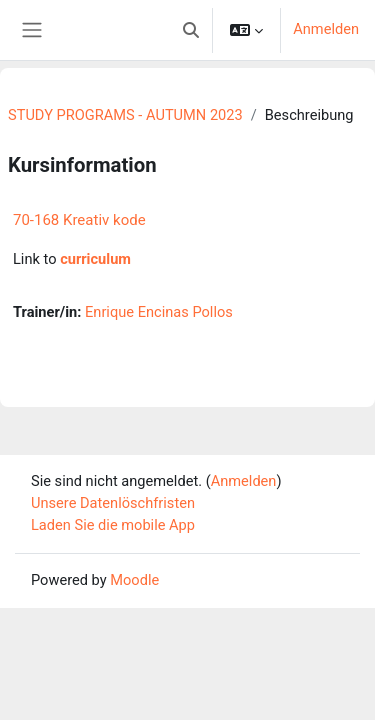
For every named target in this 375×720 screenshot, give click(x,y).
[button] (191, 30)
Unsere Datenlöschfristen (113, 503)
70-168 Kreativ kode (79, 220)
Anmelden (326, 29)
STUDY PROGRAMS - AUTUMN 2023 (125, 115)
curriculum (95, 259)
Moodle (134, 580)
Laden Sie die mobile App (113, 525)
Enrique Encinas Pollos (159, 312)
